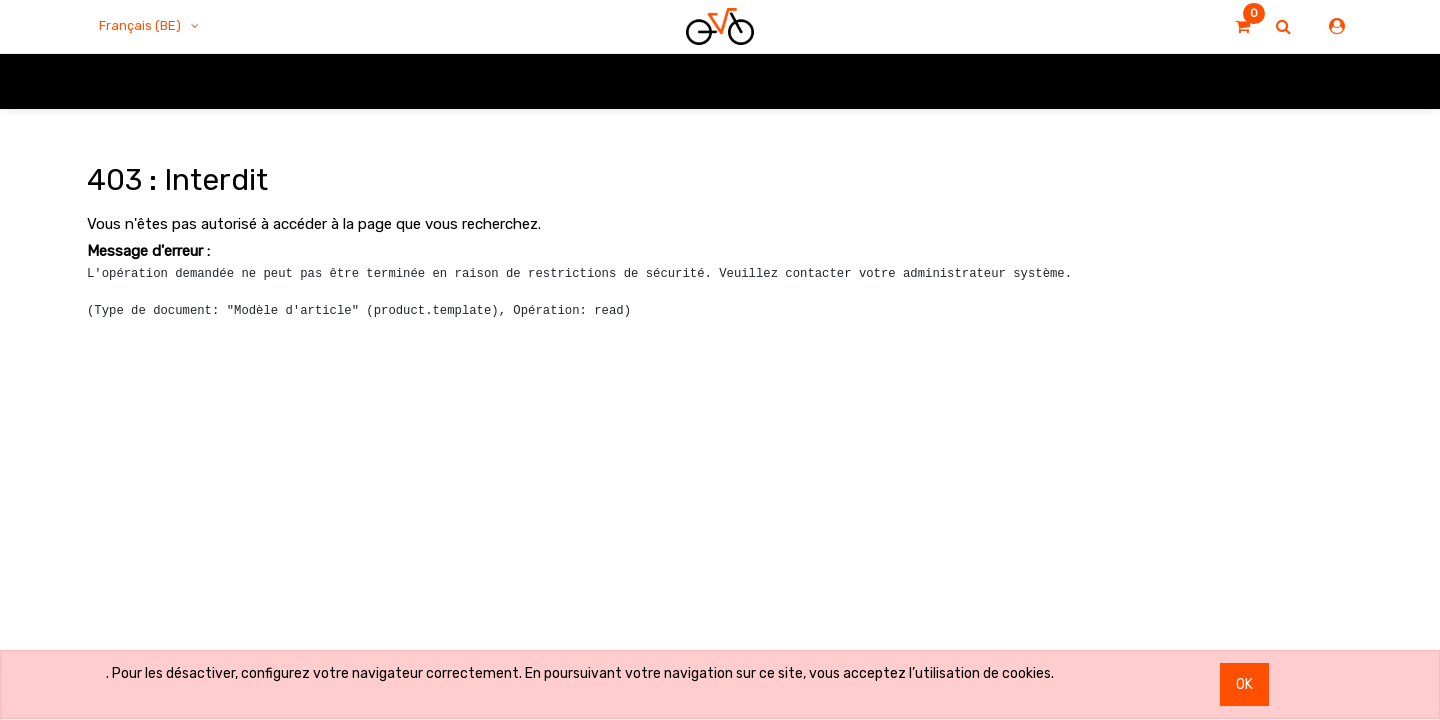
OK (1244, 684)
